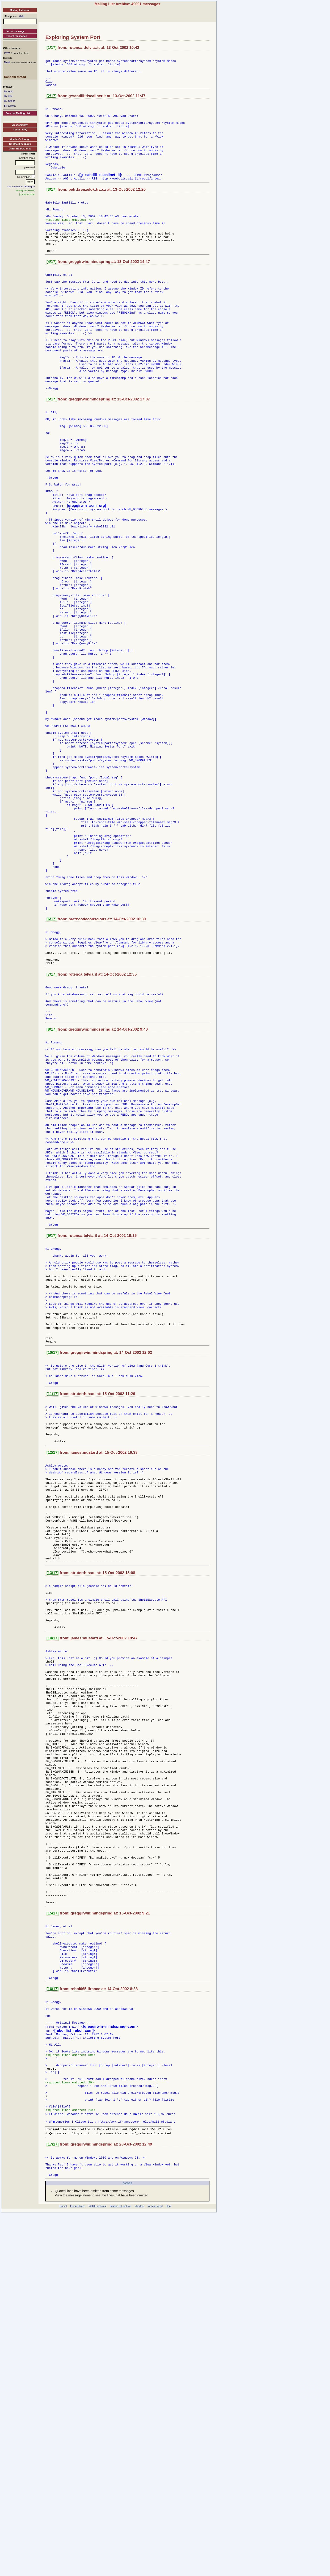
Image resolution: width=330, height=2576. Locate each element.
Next (7, 62)
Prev (7, 53)
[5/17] (52, 455)
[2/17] (52, 102)
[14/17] (53, 1910)
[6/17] (52, 1074)
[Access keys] (154, 2568)
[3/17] (52, 210)
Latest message (15, 31)
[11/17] (53, 1627)
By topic (8, 91)
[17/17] (53, 2502)
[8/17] (52, 1200)
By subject (10, 105)
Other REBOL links (20, 148)
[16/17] (53, 2324)
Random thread (15, 77)
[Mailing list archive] (120, 2568)
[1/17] (52, 47)
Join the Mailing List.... (19, 113)
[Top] (168, 2568)
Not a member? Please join (21, 186)
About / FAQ (20, 129)
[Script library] (77, 2568)
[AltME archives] (98, 2568)
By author (9, 100)
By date (8, 96)
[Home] (63, 2568)
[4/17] (52, 293)
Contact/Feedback (20, 144)
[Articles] (139, 2568)
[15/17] (53, 2236)
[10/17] (53, 1581)
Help (21, 16)
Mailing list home (20, 10)
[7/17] (52, 1137)
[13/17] (53, 1835)
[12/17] (53, 1694)
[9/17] (52, 1444)
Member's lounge (20, 139)
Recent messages (16, 36)
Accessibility (20, 125)
